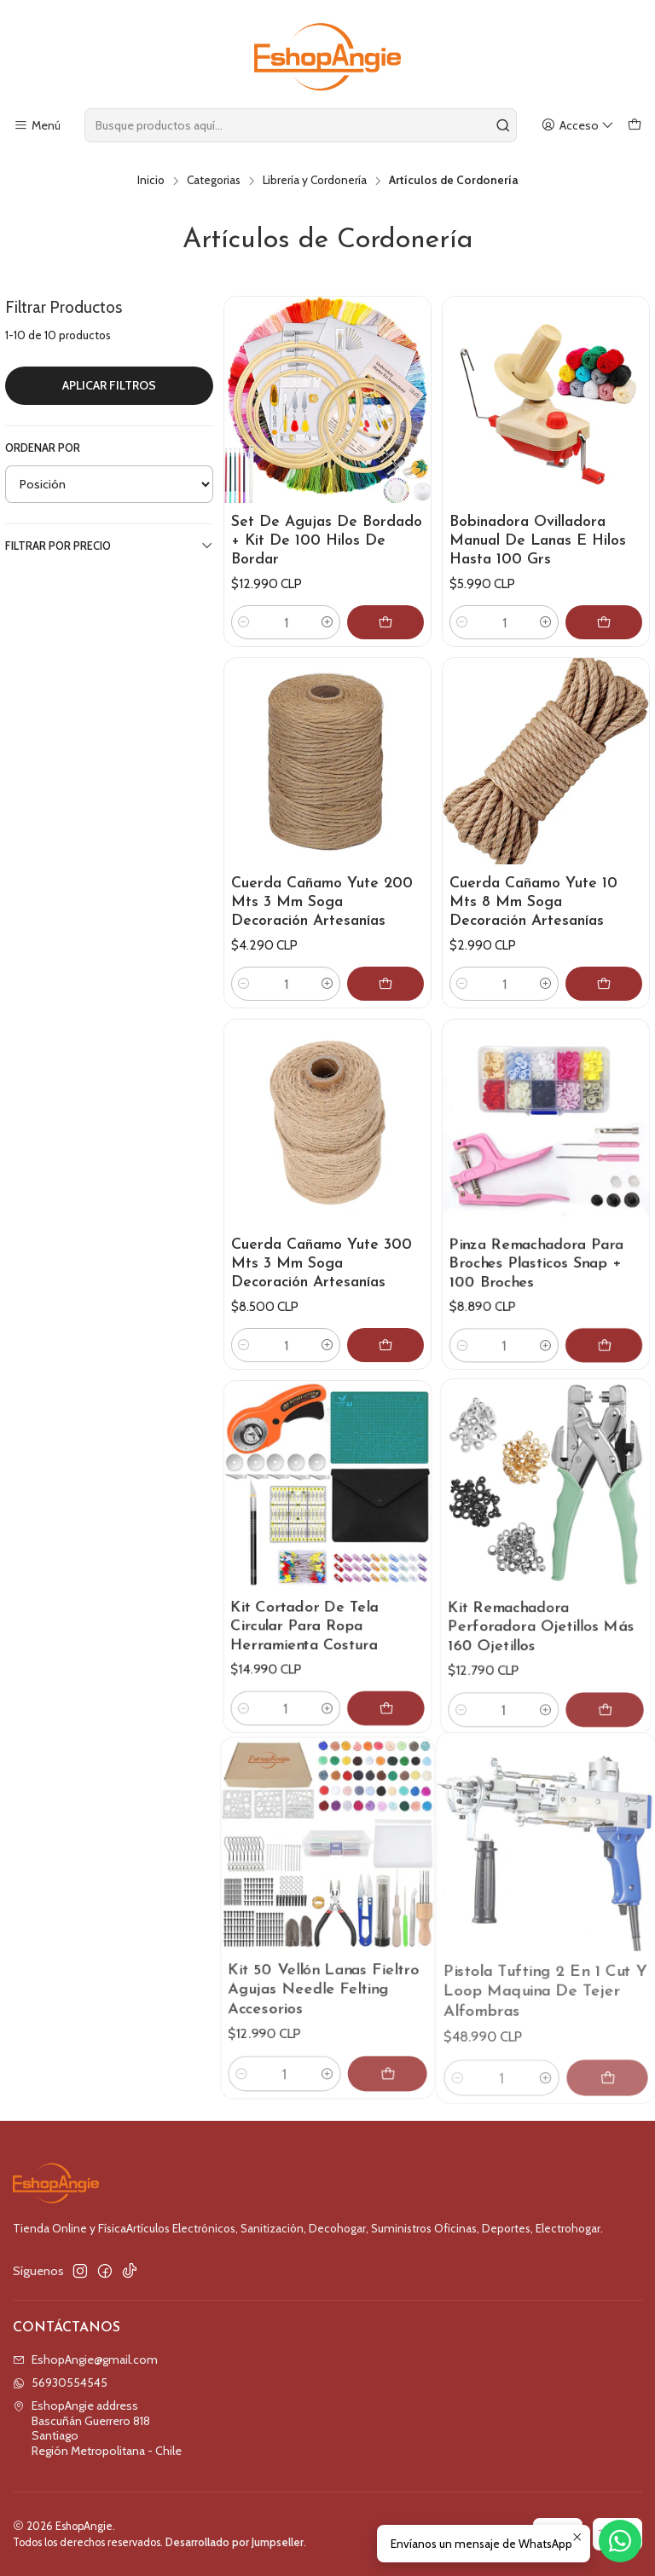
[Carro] (634, 125)
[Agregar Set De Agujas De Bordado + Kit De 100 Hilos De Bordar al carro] (385, 622)
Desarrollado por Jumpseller (234, 2542)
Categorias (214, 181)
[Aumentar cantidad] (327, 622)
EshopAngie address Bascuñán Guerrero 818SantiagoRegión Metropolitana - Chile (97, 2428)
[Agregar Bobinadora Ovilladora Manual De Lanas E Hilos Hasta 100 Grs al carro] (603, 622)
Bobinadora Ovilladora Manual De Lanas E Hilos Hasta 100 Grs (537, 541)
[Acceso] (577, 125)
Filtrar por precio (109, 545)
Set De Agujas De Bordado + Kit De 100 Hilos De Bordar (326, 541)
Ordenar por (42, 448)
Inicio (151, 181)
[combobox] (300, 125)
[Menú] (37, 125)
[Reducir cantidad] (244, 622)
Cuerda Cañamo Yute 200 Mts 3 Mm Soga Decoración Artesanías (321, 910)
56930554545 (60, 2382)
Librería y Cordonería (315, 181)
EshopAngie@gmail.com (85, 2359)
